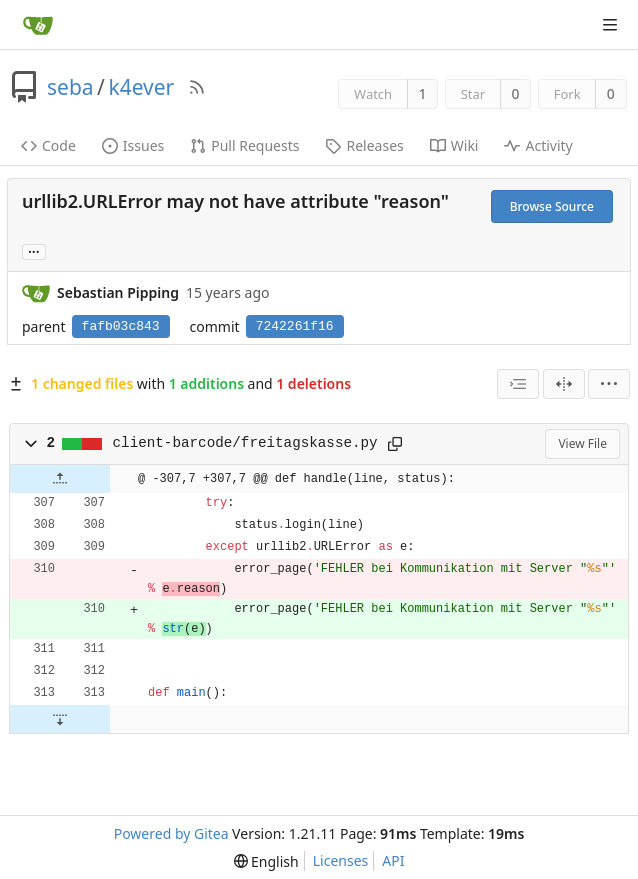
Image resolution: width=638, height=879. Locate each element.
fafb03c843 (121, 326)
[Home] (38, 25)
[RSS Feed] (197, 87)
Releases (364, 145)
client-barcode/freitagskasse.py (245, 443)
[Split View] (564, 384)
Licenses (341, 860)
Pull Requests (244, 145)
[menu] (609, 384)
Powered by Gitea (171, 833)
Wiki (454, 145)
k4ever (141, 87)
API (393, 860)
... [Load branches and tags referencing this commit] (34, 250)
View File (582, 443)
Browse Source (552, 206)
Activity (538, 145)
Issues (133, 145)
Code (48, 145)
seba (70, 87)
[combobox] (518, 384)
